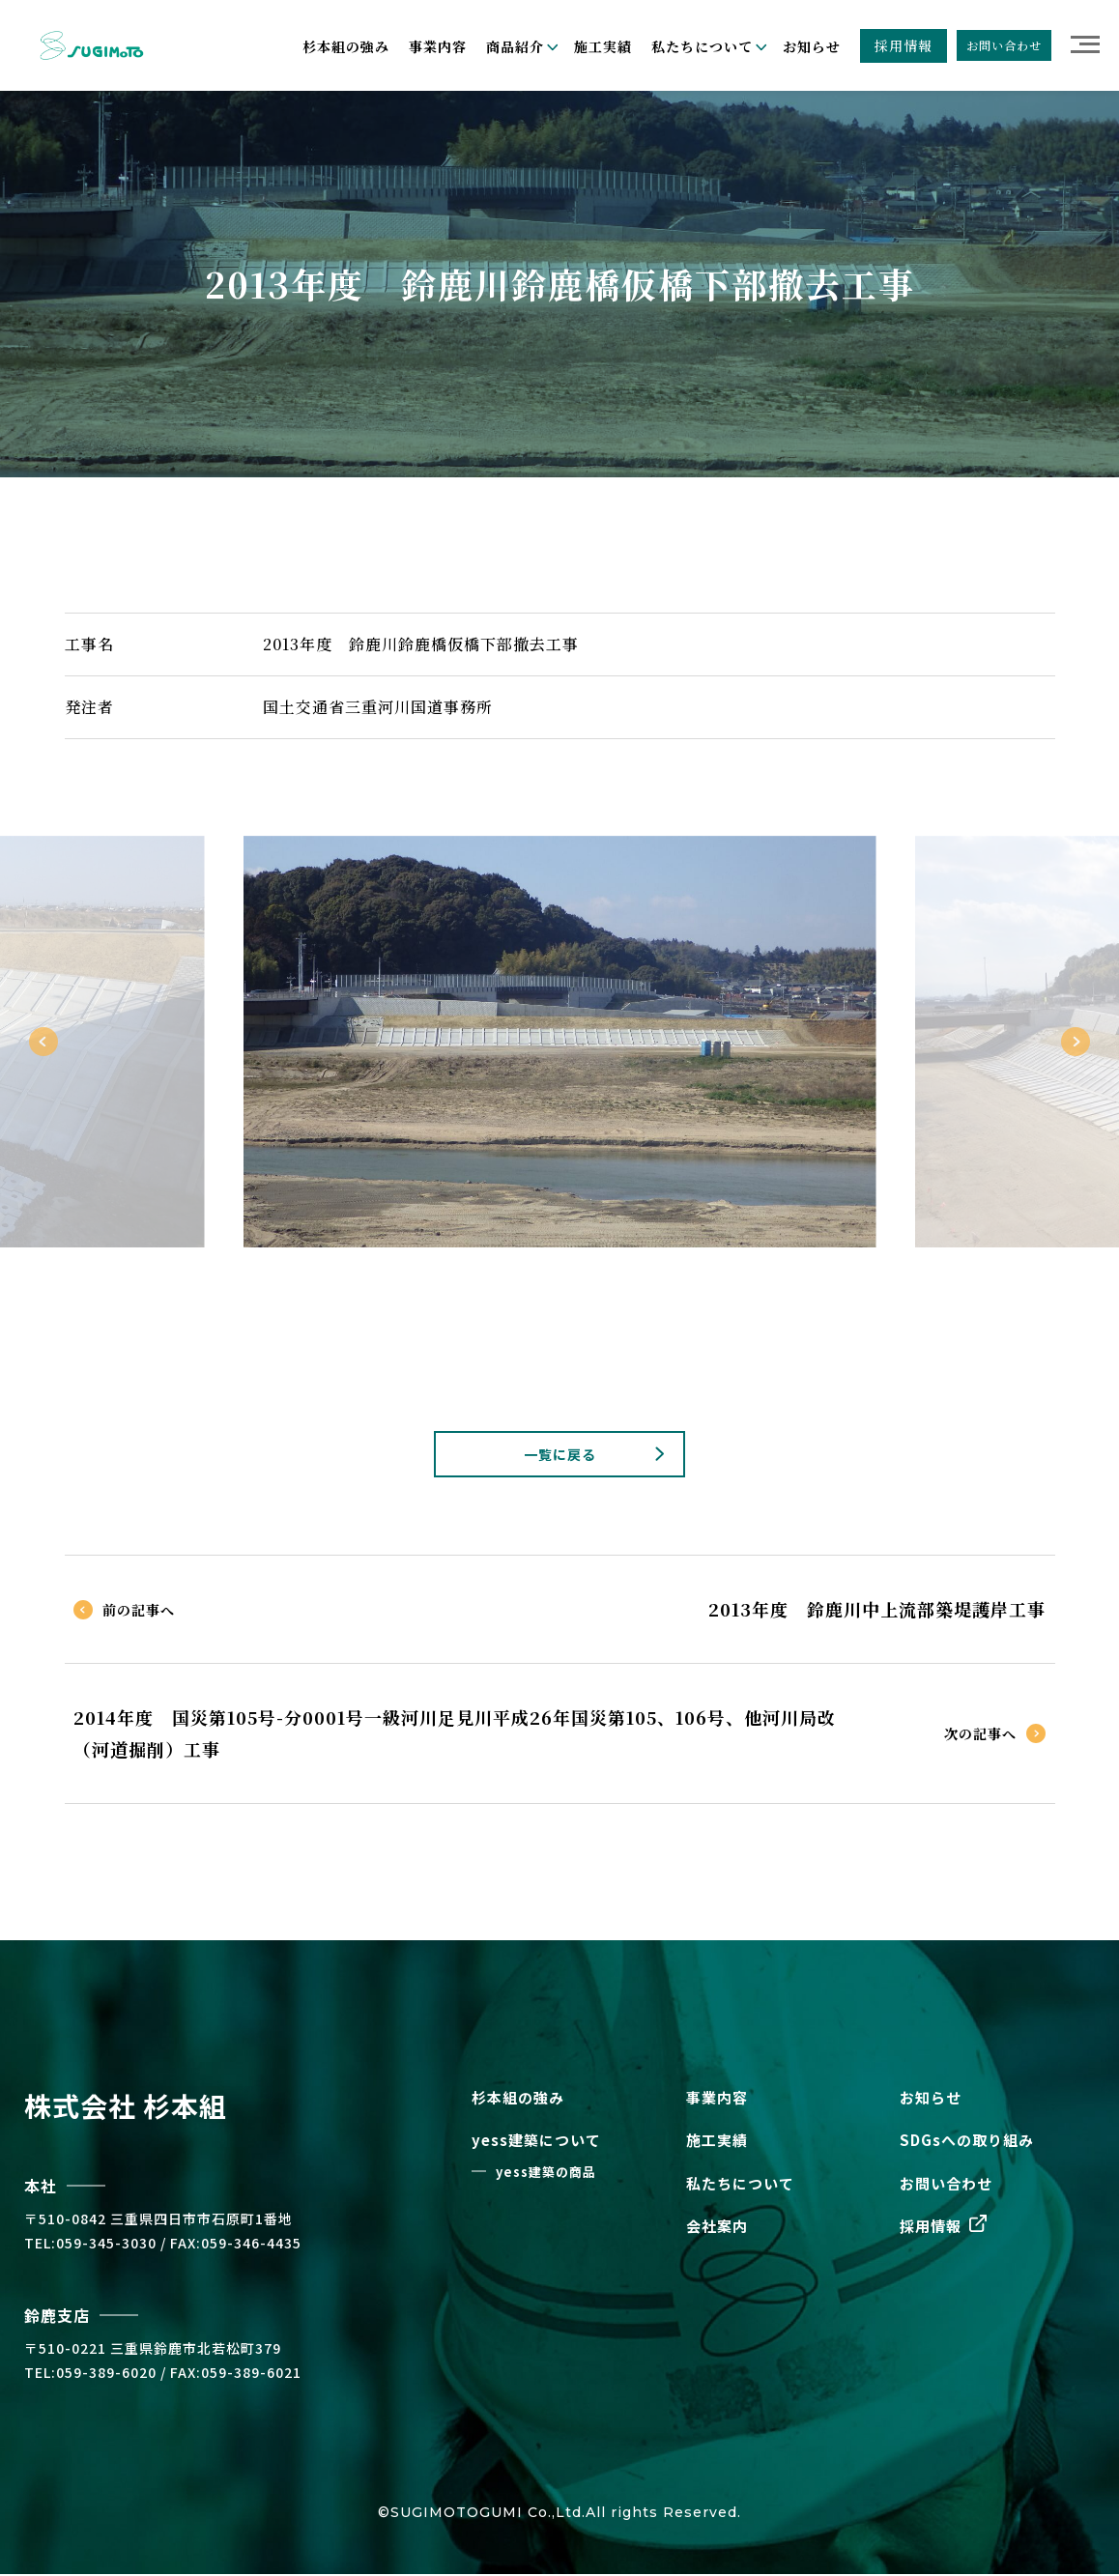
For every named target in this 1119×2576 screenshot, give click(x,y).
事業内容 (438, 46)
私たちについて (740, 2185)
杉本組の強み (345, 46)
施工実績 (603, 46)
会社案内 (717, 2228)
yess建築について (536, 2142)
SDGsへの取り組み (967, 2142)
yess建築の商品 (546, 2173)
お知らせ (812, 46)
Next (1075, 1041)
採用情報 (903, 45)
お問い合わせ (1004, 45)
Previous (43, 1041)
